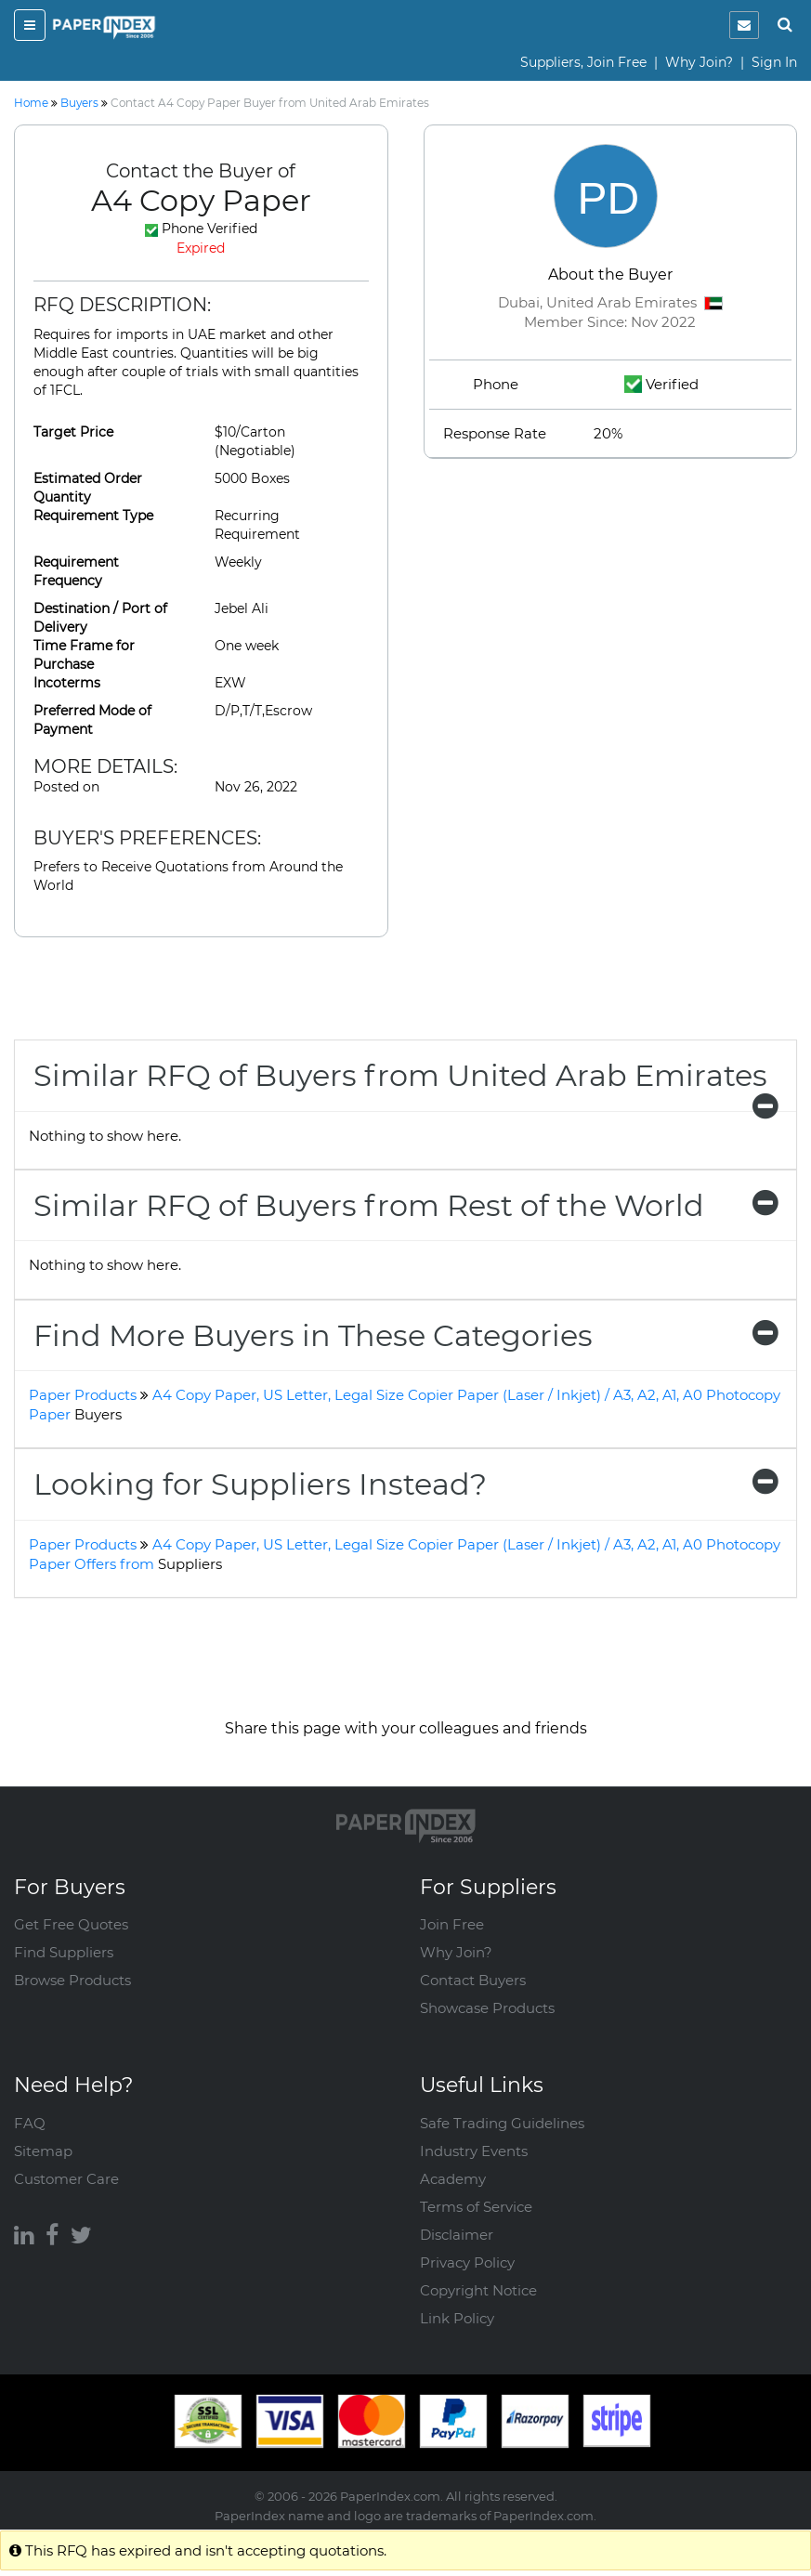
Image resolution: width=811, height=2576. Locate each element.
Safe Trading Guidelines (502, 2123)
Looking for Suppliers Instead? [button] (405, 1484)
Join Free (452, 1924)
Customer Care (66, 2179)
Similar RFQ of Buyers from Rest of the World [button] (405, 1205)
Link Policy (457, 2318)
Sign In (774, 62)
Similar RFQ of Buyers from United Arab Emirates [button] (405, 1083)
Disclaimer (456, 2234)
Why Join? (699, 62)
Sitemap (43, 2151)
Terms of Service (476, 2207)
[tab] (405, 1075)
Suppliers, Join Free (583, 62)
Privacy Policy (467, 2262)
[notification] (744, 25)
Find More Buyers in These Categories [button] (405, 1335)
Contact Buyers (473, 1980)
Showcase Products (487, 2008)
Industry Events (474, 2151)
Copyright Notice (478, 2290)
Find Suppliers (63, 1952)
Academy (453, 2179)
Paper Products (83, 1395)
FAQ (30, 2123)
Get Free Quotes (71, 1924)
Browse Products (72, 1980)
